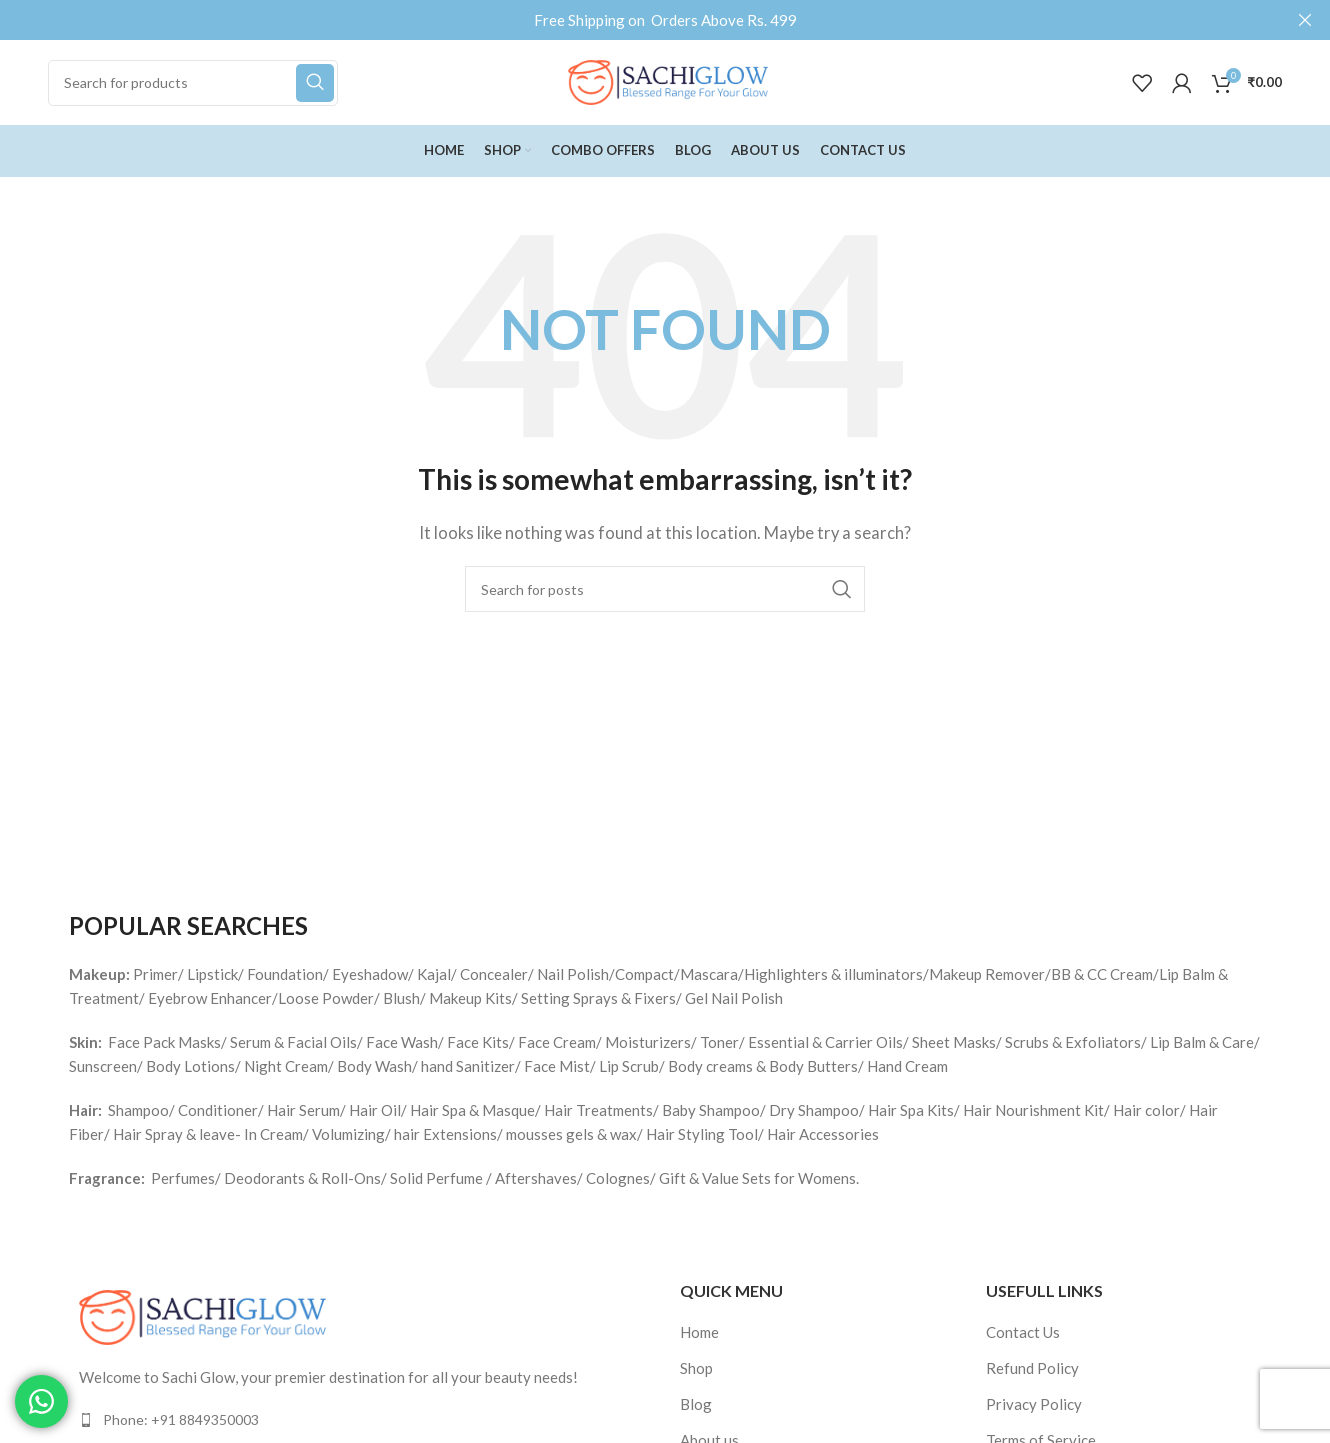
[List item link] (359, 1420)
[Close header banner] (1305, 20)
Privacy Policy (1034, 1404)
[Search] (193, 83)
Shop (696, 1368)
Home (699, 1332)
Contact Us (1023, 1332)
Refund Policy (1032, 1368)
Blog (696, 1404)
